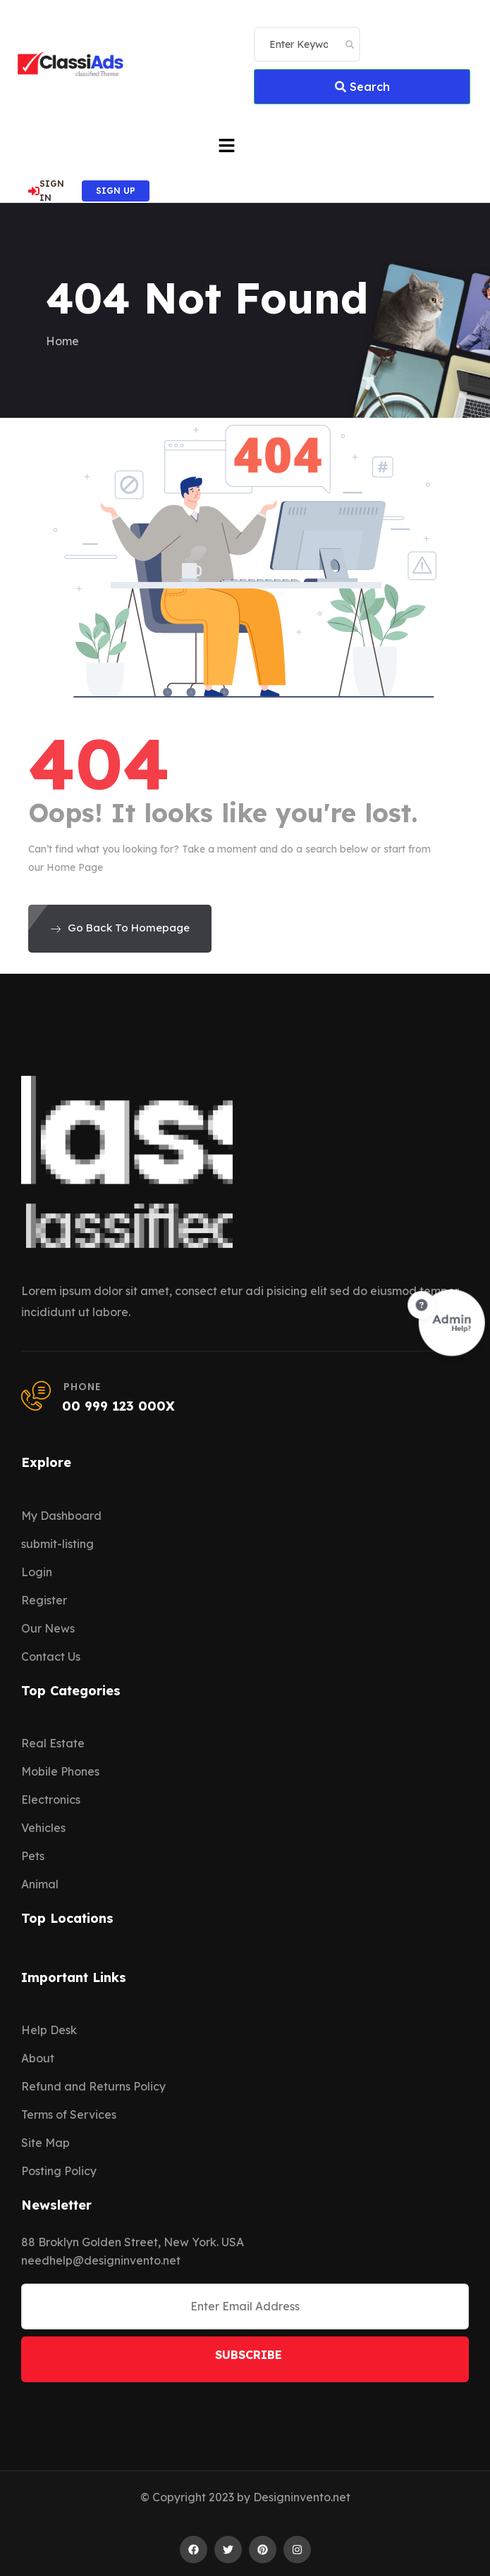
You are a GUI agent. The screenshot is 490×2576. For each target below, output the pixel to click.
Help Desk (49, 2030)
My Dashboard (61, 1516)
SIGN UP (115, 190)
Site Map (45, 2143)
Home (62, 341)
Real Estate (53, 1743)
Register (44, 1600)
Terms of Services (68, 2114)
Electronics (50, 1799)
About (37, 2058)
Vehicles (43, 1828)
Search (362, 87)
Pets (32, 1856)
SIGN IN (46, 190)
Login (36, 1572)
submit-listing (57, 1544)
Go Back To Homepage (120, 927)
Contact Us (50, 1656)
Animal (40, 1884)
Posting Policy (59, 2171)
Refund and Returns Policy (93, 2086)
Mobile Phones (60, 1771)
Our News (48, 1628)
